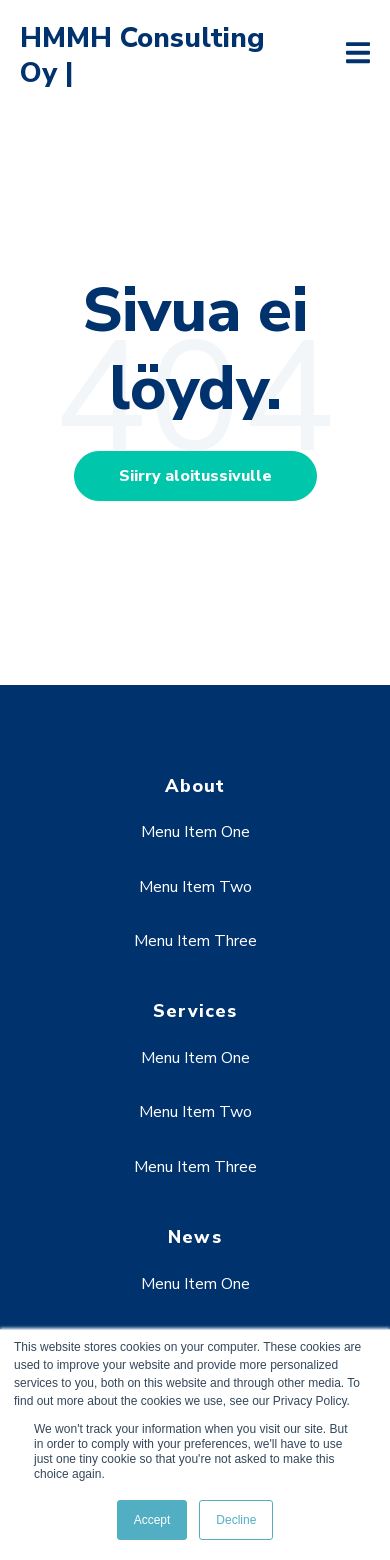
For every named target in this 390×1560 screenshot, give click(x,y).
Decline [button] (236, 1520)
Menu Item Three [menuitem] (195, 941)
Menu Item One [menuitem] (195, 832)
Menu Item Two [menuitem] (195, 887)
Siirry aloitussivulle (195, 476)
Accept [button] (152, 1520)
